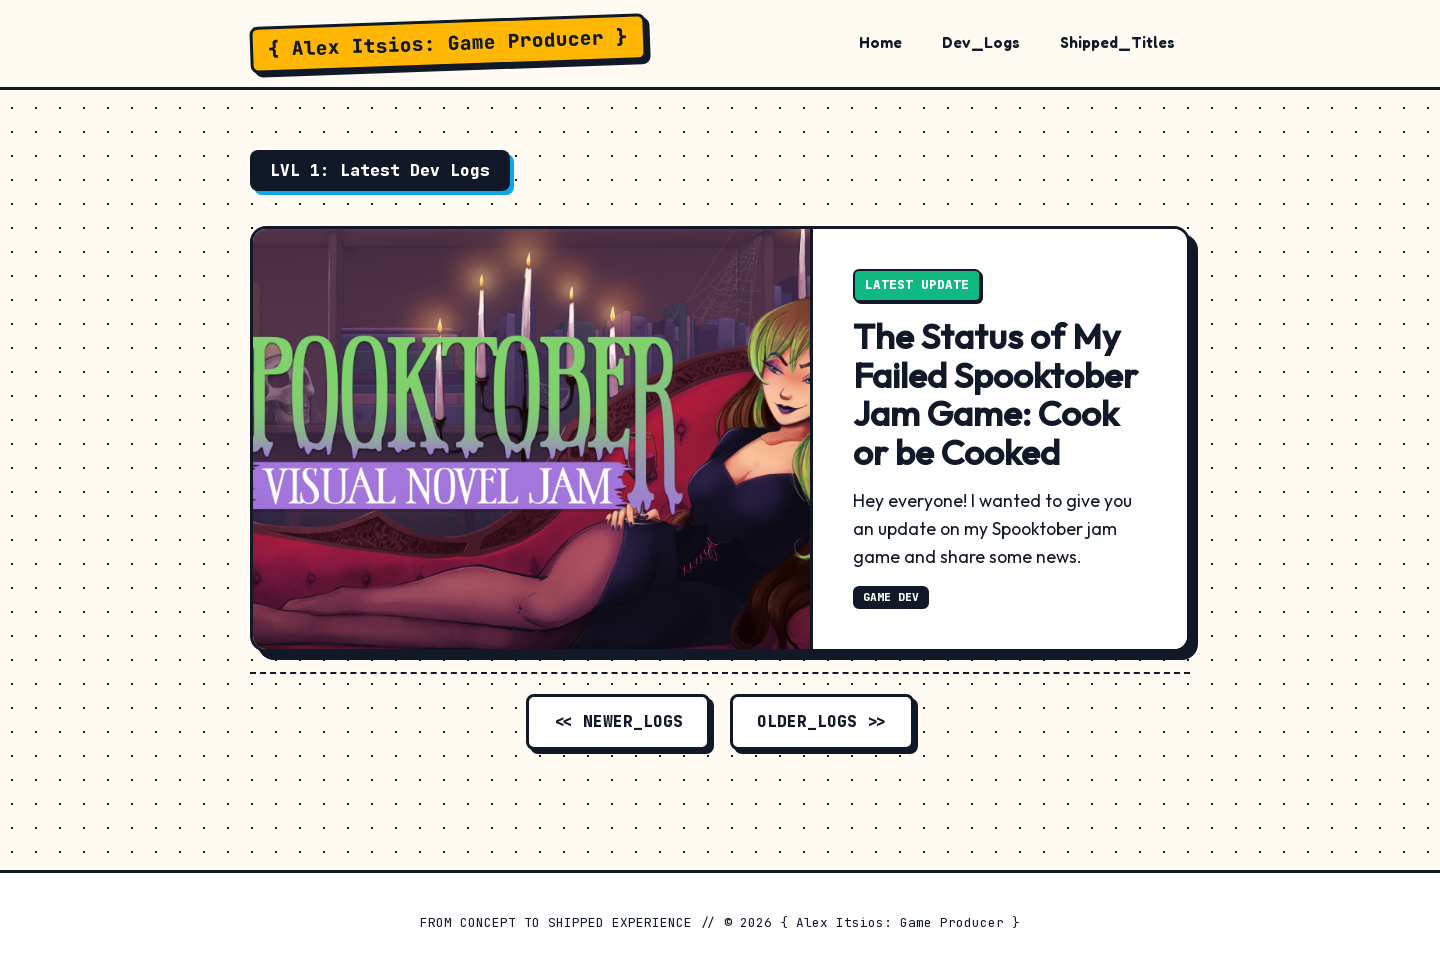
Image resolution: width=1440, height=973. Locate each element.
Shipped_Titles (1117, 42)
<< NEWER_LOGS (618, 721)
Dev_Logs (981, 42)
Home (880, 42)
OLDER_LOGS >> (822, 721)
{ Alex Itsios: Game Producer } (448, 43)
